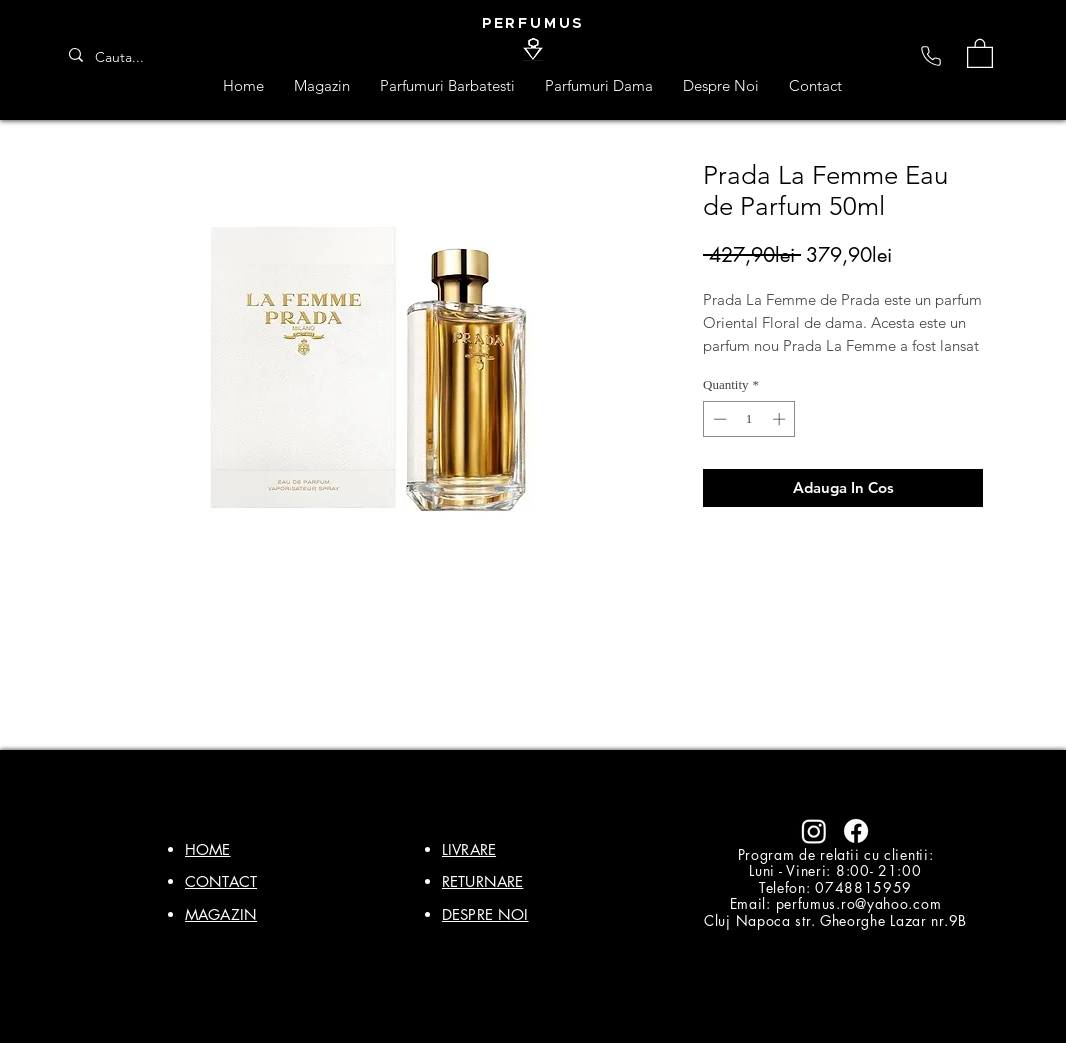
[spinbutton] (749, 419)
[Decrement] (718, 419)
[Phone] (931, 56)
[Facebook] (856, 831)
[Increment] (781, 419)
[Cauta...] (126, 58)
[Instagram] (814, 831)
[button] (980, 52)
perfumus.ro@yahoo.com (859, 903)
